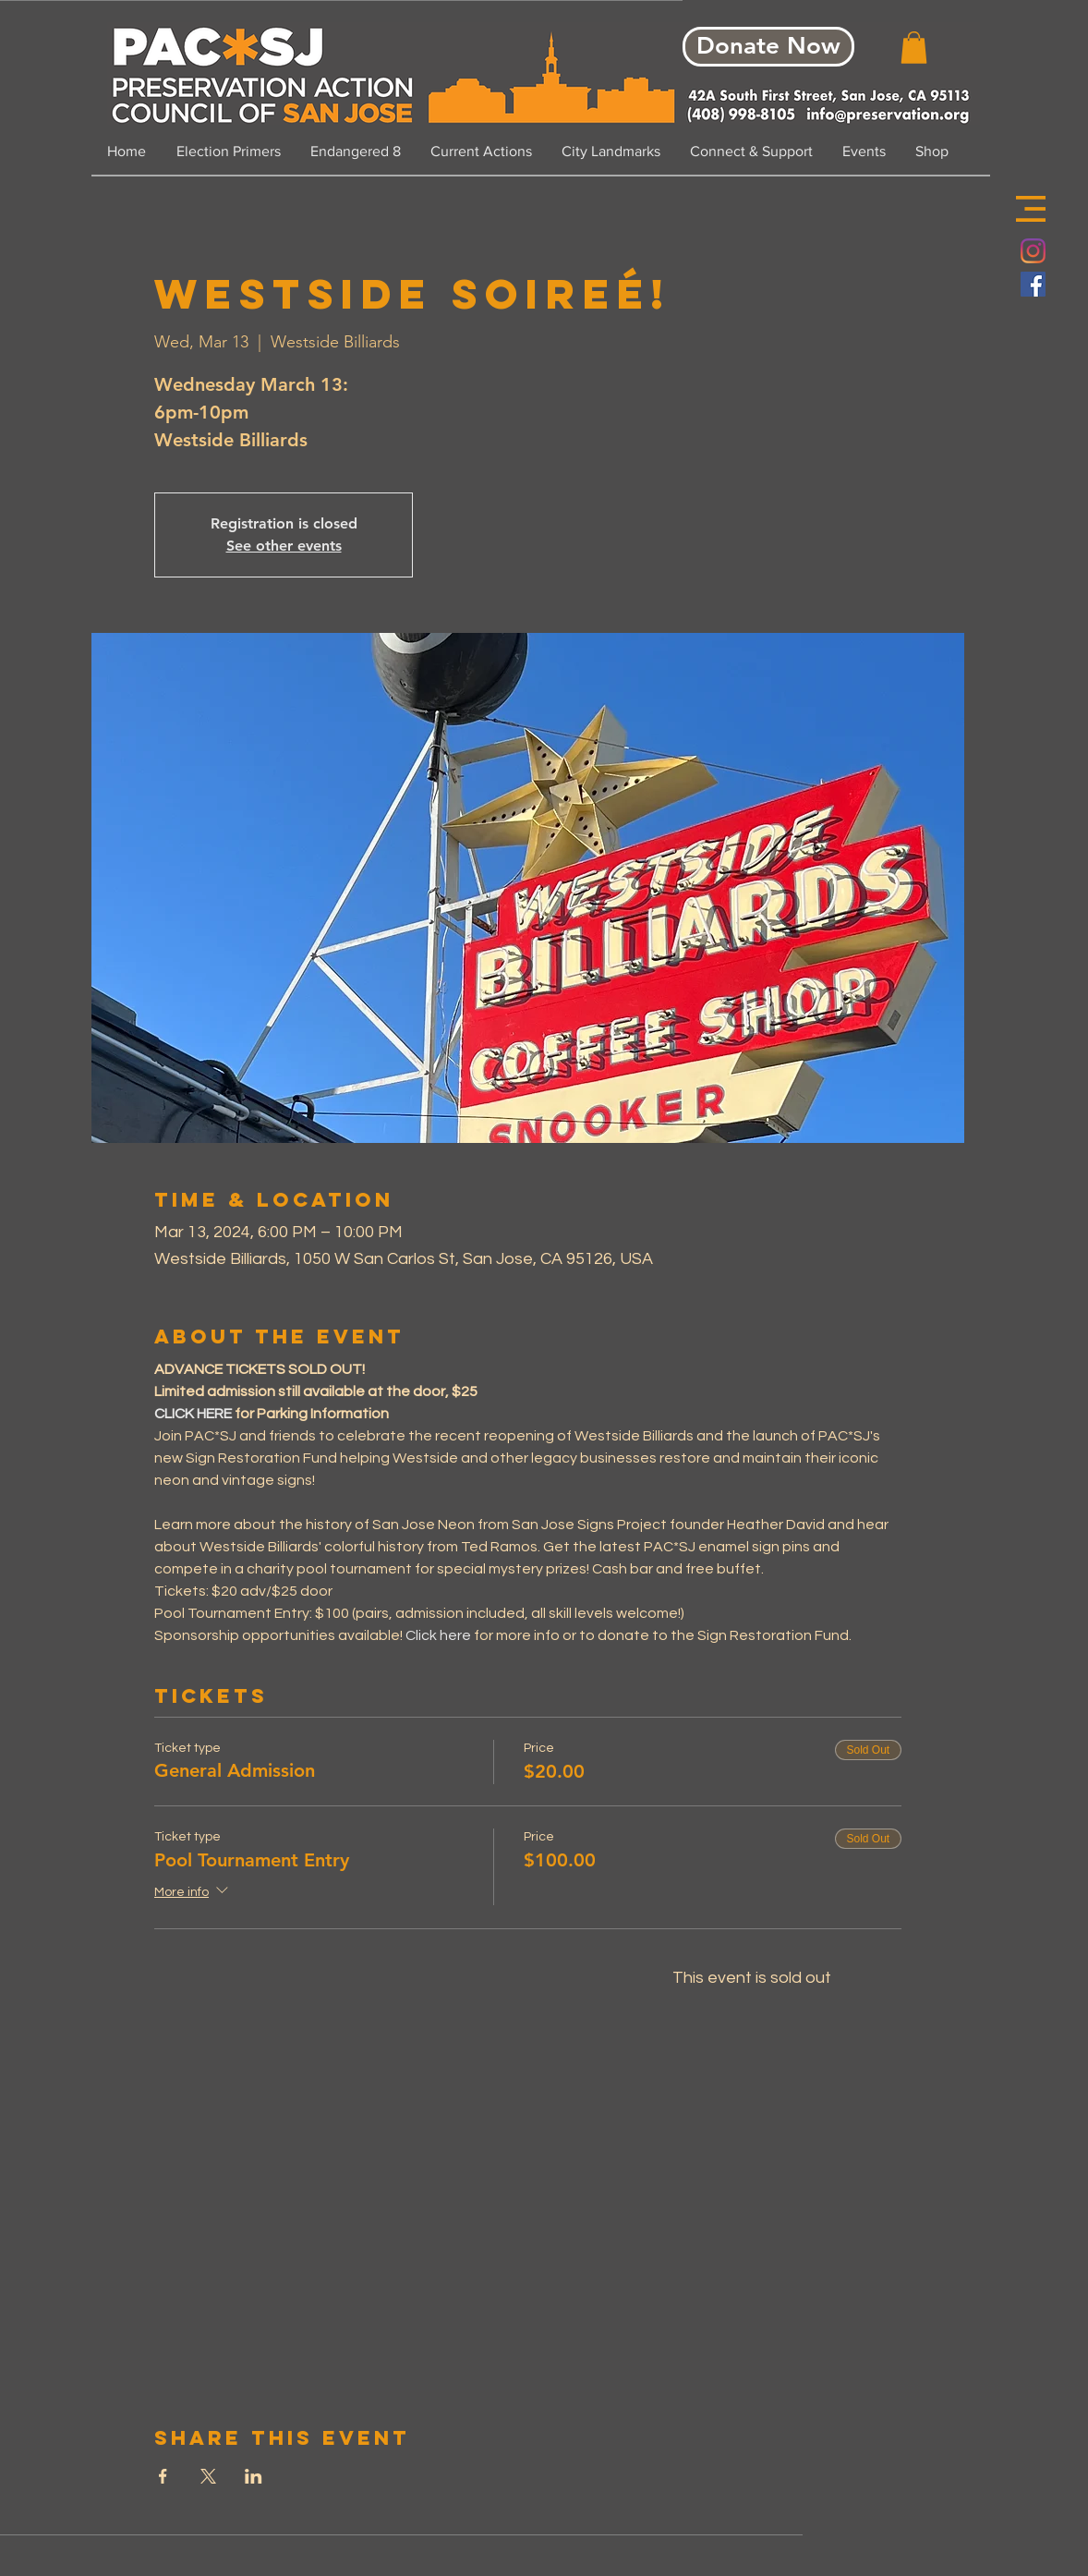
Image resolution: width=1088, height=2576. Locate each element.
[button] (1031, 209)
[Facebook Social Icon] (1033, 284)
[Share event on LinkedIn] (253, 2476)
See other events (284, 545)
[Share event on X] (208, 2476)
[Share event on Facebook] (163, 2476)
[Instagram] (1033, 250)
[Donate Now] (768, 47)
